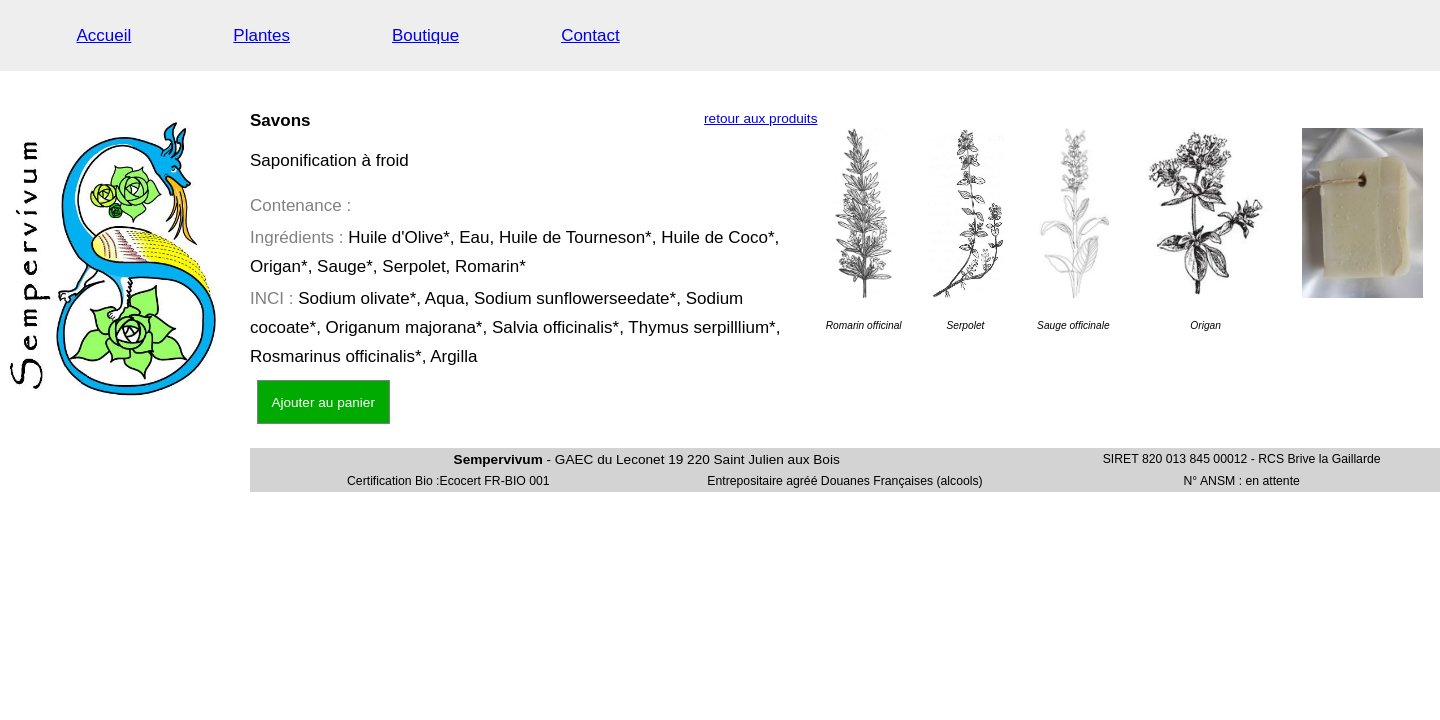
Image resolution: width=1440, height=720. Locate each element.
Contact (590, 35)
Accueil (104, 35)
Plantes (261, 35)
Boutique (425, 35)
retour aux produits (760, 118)
